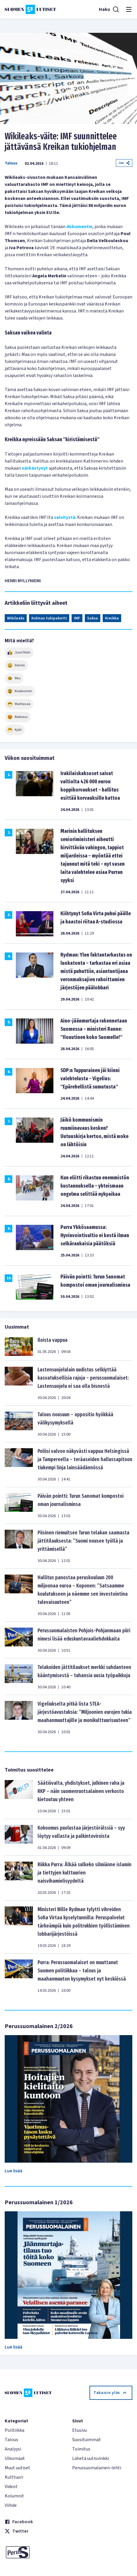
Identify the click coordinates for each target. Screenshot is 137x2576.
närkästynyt (35, 468)
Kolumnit (14, 2496)
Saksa (92, 618)
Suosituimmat (86, 2439)
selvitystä (64, 517)
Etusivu (79, 2430)
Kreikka (112, 618)
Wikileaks (15, 618)
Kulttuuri (14, 2477)
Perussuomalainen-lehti (96, 2468)
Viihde (11, 2505)
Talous (11, 163)
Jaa (124, 162)
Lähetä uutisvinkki (90, 2458)
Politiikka (14, 2430)
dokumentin (79, 226)
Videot (11, 2486)
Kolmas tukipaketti (49, 618)
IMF (77, 618)
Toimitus (81, 2449)
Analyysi (13, 2449)
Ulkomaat (15, 2458)
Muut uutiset (17, 2468)
